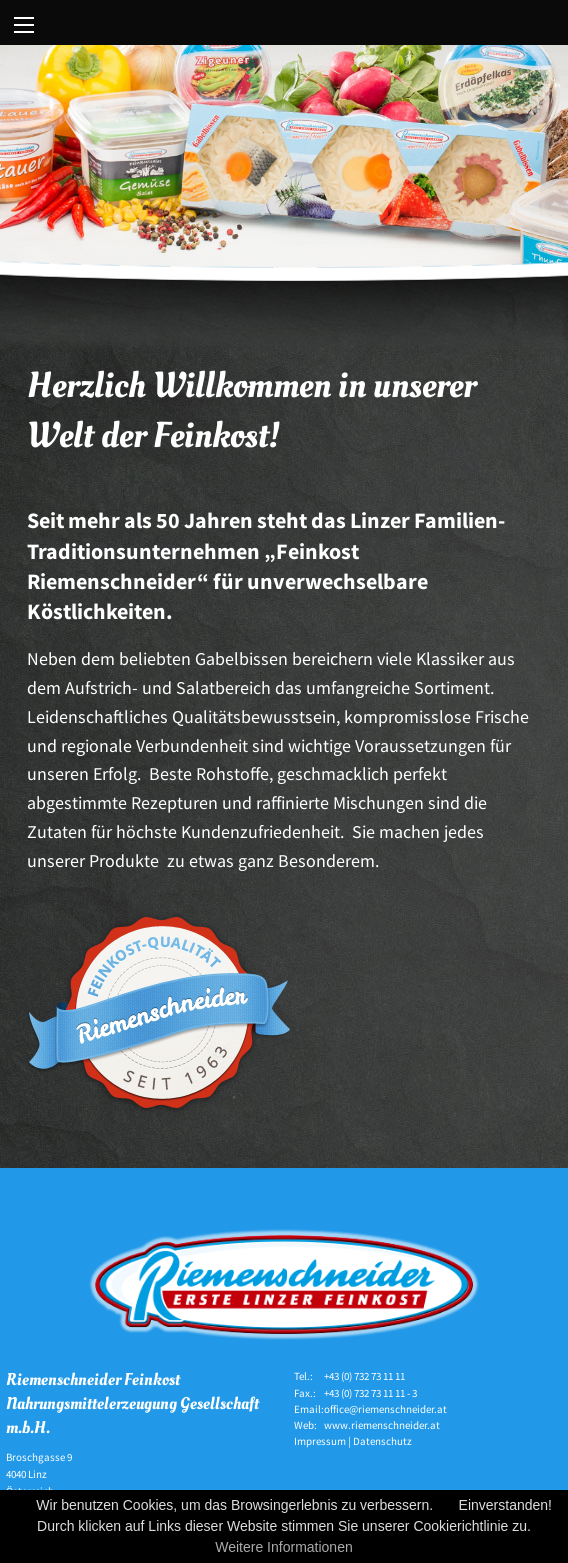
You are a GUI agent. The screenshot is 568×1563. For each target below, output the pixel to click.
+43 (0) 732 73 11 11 (364, 1376)
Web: (305, 1425)
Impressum (320, 1441)
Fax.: (305, 1393)
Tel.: (303, 1376)
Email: (309, 1409)
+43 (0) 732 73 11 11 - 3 (370, 1393)
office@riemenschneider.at (385, 1409)
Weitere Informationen (283, 1547)
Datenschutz (382, 1441)
